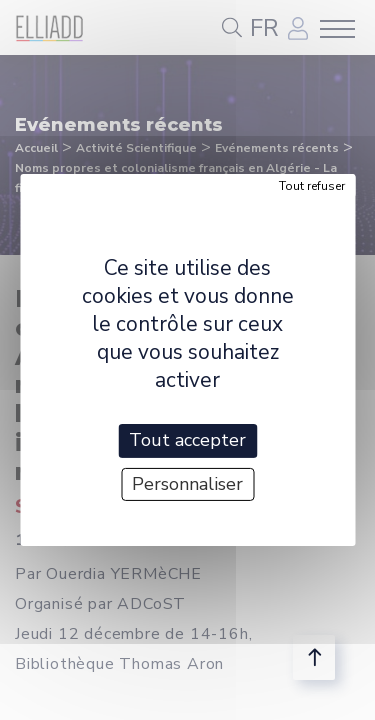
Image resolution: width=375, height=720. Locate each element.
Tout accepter (187, 440)
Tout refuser (312, 186)
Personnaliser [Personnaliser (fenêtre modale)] (187, 484)
